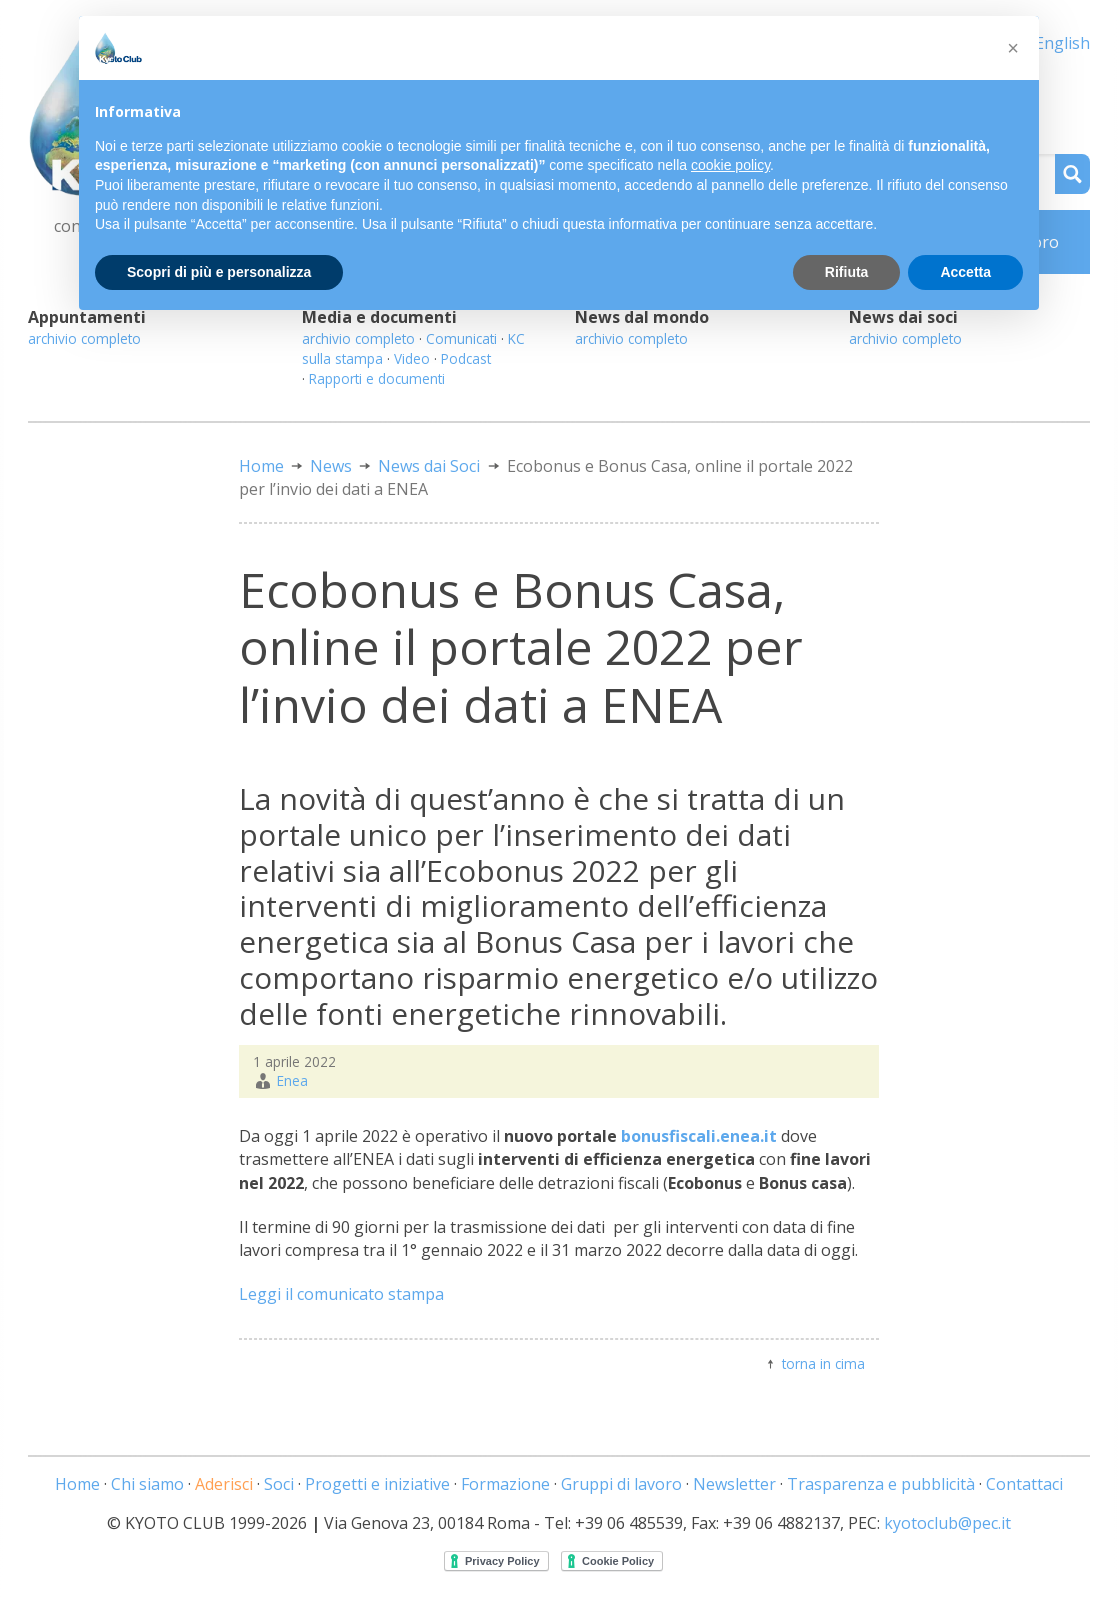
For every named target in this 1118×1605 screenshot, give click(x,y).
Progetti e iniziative (377, 1484)
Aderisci (224, 1484)
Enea (292, 1080)
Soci (279, 1484)
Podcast (466, 358)
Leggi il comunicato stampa (341, 1294)
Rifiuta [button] (847, 272)
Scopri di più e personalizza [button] (219, 272)
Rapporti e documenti (377, 378)
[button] (1013, 48)
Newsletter (734, 1484)
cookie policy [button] (730, 165)
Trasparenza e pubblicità (881, 1484)
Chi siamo (147, 1484)
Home (261, 466)
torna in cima (823, 1363)
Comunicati (461, 338)
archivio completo (84, 338)
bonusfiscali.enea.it (699, 1136)
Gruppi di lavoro (621, 1484)
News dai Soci (429, 466)
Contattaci (1024, 1484)
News (331, 466)
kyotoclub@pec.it (947, 1523)
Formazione (505, 1484)
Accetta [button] (965, 272)
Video (412, 358)
